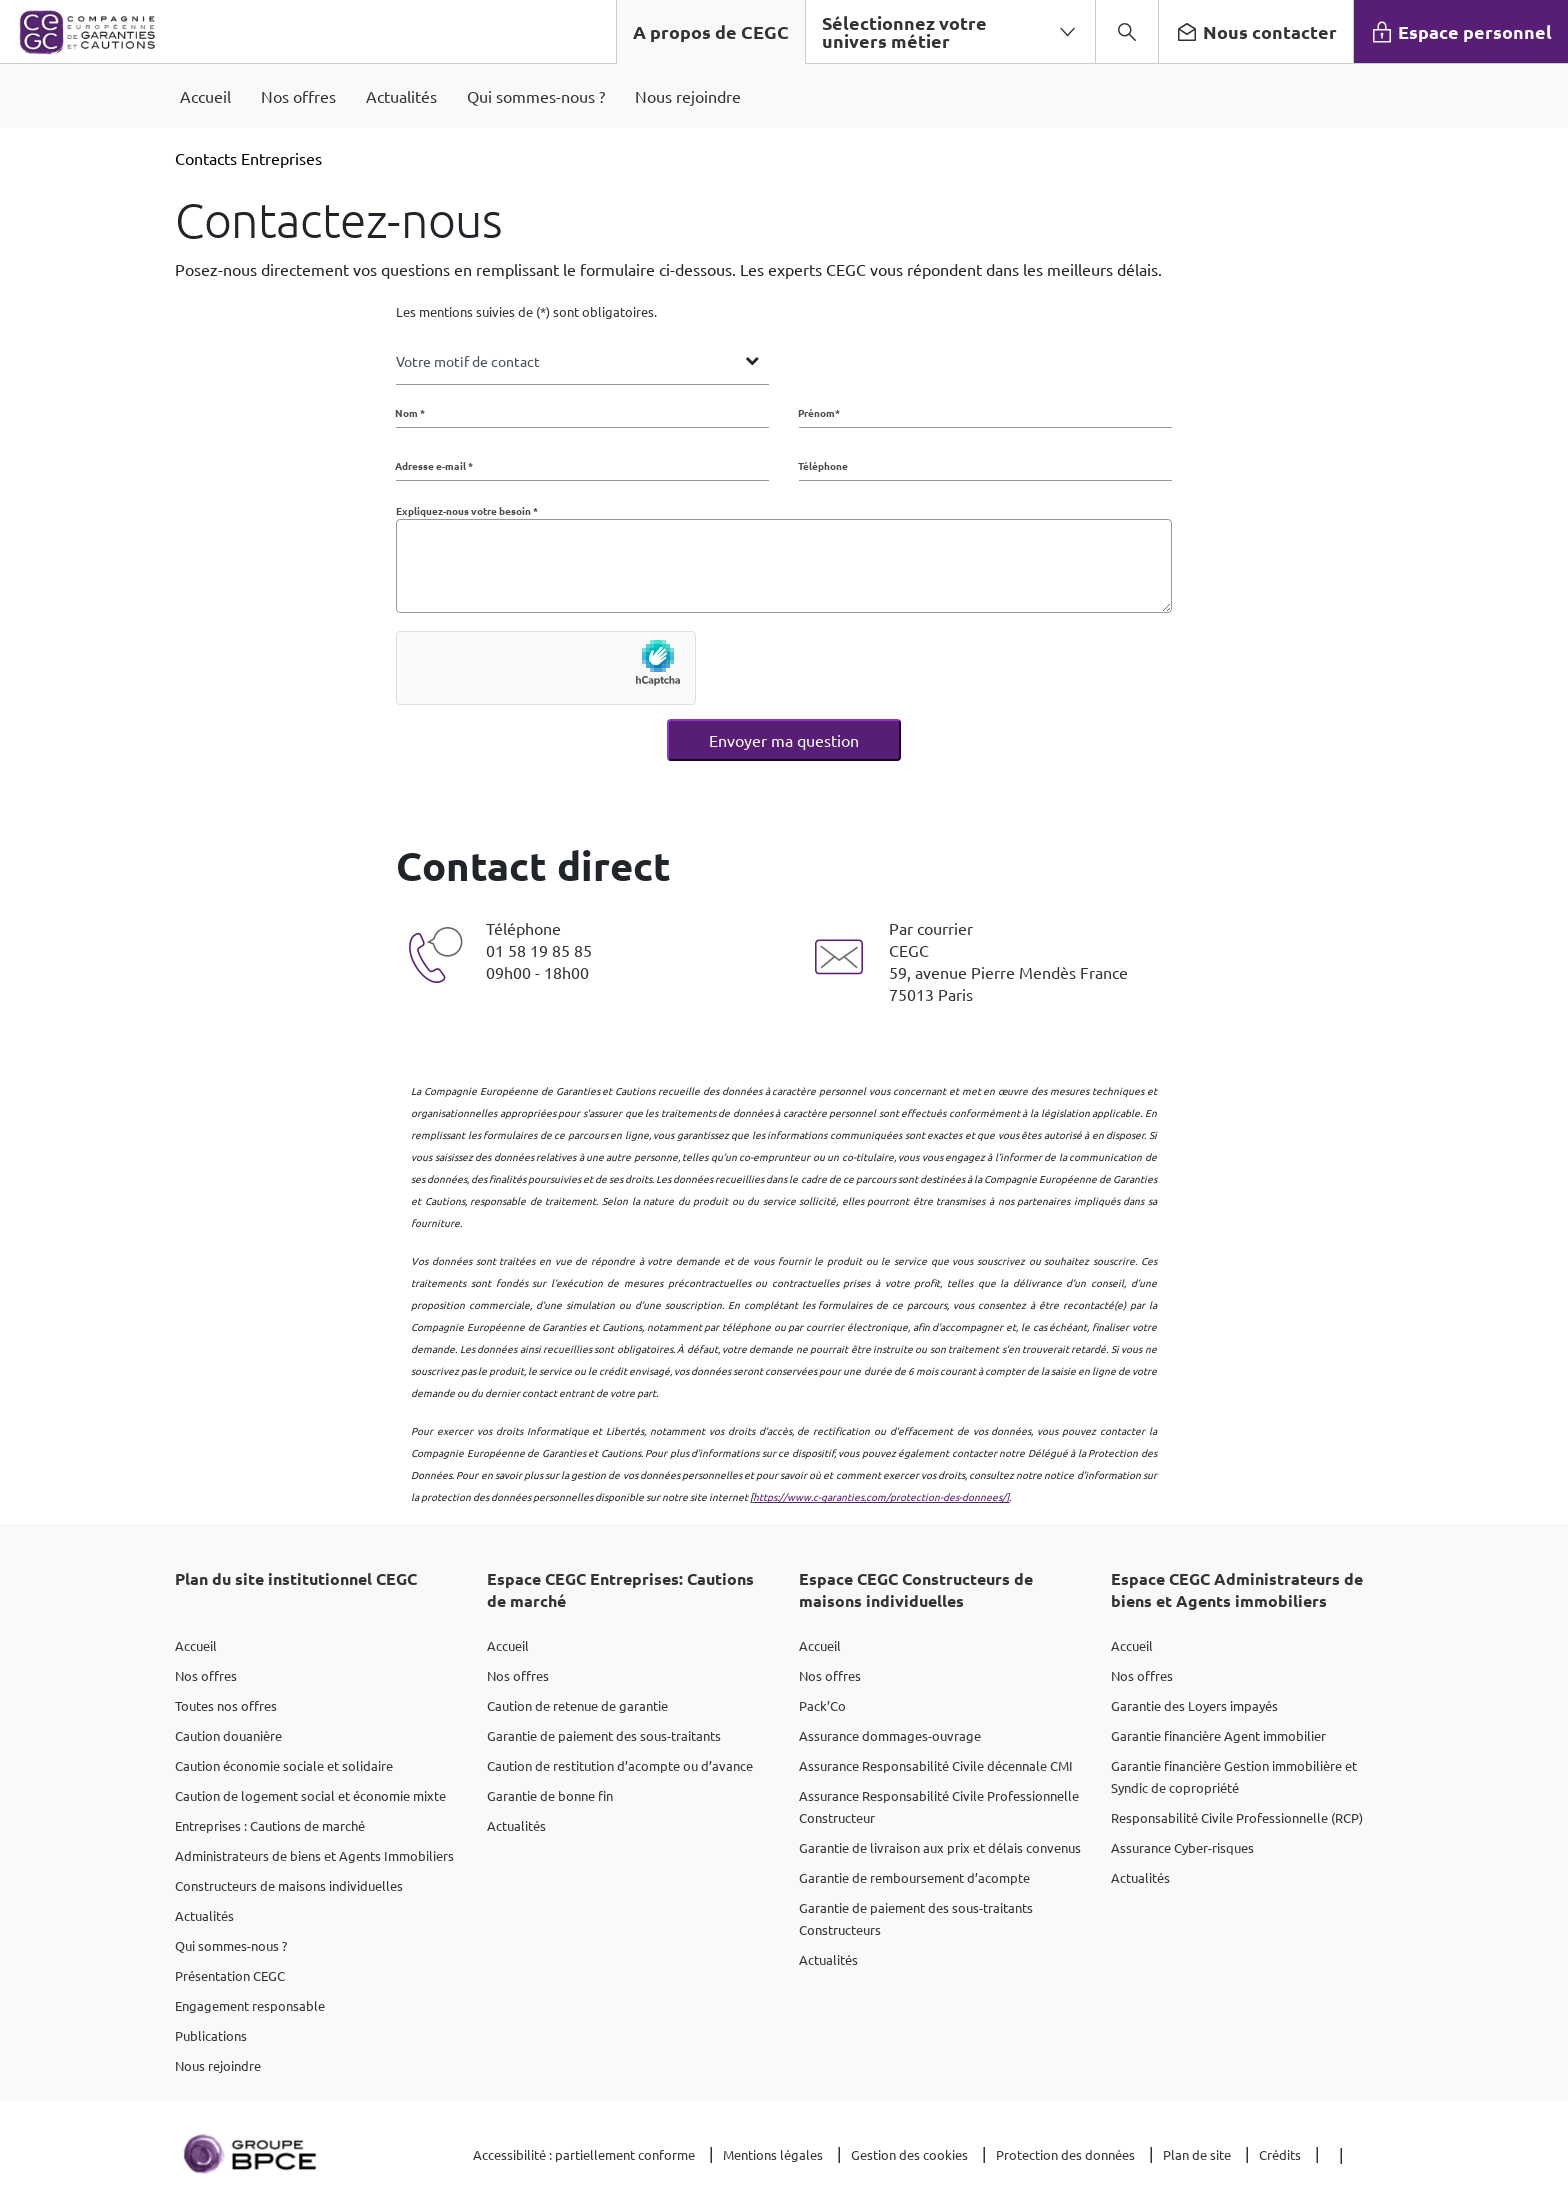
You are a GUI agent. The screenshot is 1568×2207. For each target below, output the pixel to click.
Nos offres (206, 1675)
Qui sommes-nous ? (231, 1945)
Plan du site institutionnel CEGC (296, 1578)
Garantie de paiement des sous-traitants (604, 1735)
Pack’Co (822, 1705)
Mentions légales (773, 2154)
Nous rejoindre (218, 2065)
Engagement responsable (250, 2005)
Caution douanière (228, 1735)
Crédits (1280, 2154)
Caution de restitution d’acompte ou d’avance (620, 1765)
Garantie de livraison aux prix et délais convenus (940, 1847)
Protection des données (1065, 2154)
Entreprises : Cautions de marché (270, 1825)
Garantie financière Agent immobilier (1218, 1735)
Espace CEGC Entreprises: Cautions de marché (620, 1589)
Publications (211, 2035)
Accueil (196, 1645)
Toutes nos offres (226, 1705)
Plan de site (1197, 2154)
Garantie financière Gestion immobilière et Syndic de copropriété (1234, 1776)
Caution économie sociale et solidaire (284, 1765)
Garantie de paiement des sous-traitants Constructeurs (916, 1918)
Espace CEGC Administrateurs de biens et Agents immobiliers (1237, 1589)
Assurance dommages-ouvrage (890, 1735)
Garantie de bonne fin (550, 1795)
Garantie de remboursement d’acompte (914, 1877)
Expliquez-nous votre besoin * (467, 510)
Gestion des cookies (909, 2154)
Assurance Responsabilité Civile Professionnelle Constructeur (939, 1806)
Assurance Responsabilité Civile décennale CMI (936, 1765)
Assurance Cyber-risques (1182, 1847)
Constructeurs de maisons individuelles (289, 1885)
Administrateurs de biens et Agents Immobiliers (314, 1855)
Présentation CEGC (230, 1975)
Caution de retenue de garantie (577, 1705)
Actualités (204, 1915)
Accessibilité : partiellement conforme (584, 2154)
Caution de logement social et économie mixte (310, 1795)
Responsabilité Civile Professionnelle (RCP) (1237, 1817)
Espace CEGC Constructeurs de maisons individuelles (916, 1589)
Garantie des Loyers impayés (1194, 1705)
